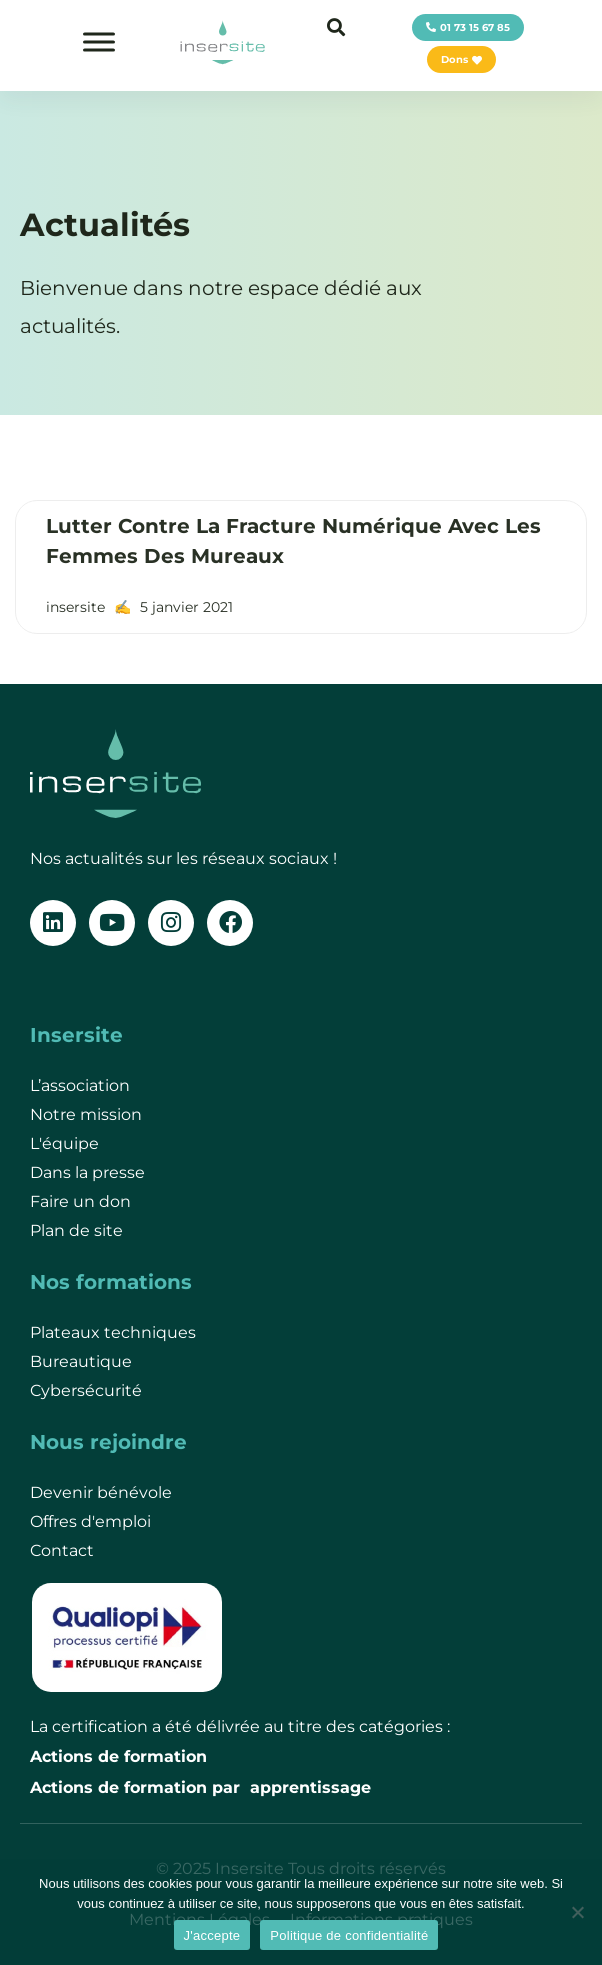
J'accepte (212, 1935)
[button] (335, 26)
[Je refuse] (577, 1912)
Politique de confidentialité (349, 1935)
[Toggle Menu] (99, 41)
